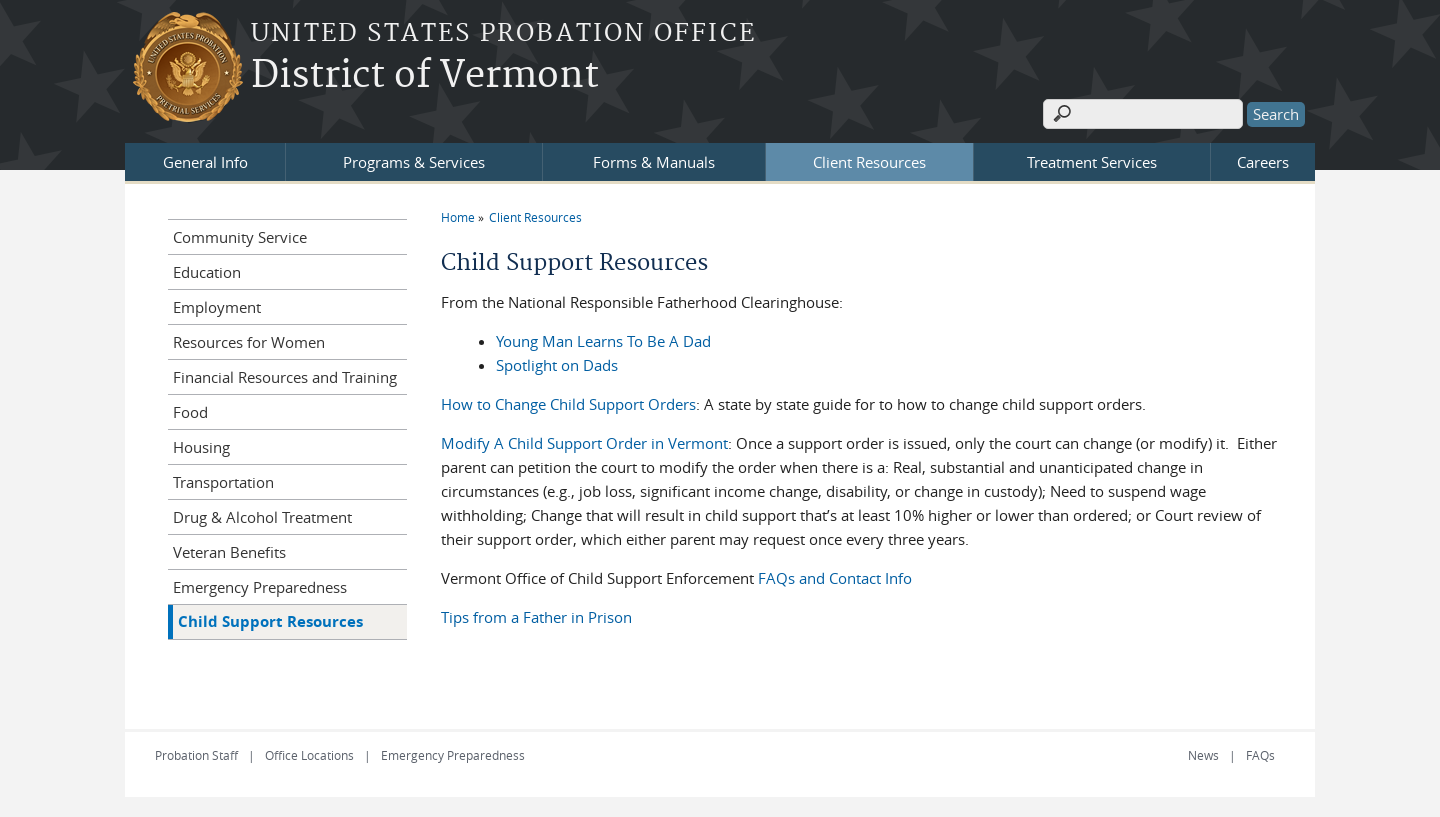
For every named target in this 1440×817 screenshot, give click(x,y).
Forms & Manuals (654, 162)
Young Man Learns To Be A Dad (603, 341)
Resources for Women (249, 342)
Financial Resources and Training (285, 377)
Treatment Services (1092, 162)
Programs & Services (414, 162)
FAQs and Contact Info (835, 578)
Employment (217, 307)
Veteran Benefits (229, 552)
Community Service (240, 237)
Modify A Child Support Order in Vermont (584, 443)
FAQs (1260, 755)
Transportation (223, 482)
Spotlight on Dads (557, 365)
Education (207, 272)
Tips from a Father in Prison (536, 617)
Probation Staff (196, 755)
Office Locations (309, 755)
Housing (201, 447)
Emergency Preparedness (260, 587)
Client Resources (869, 162)
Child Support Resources (270, 621)
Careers (1263, 162)
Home (458, 217)
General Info (205, 162)
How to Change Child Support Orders (568, 404)
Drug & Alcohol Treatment (262, 517)
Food (190, 412)
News (1203, 755)
